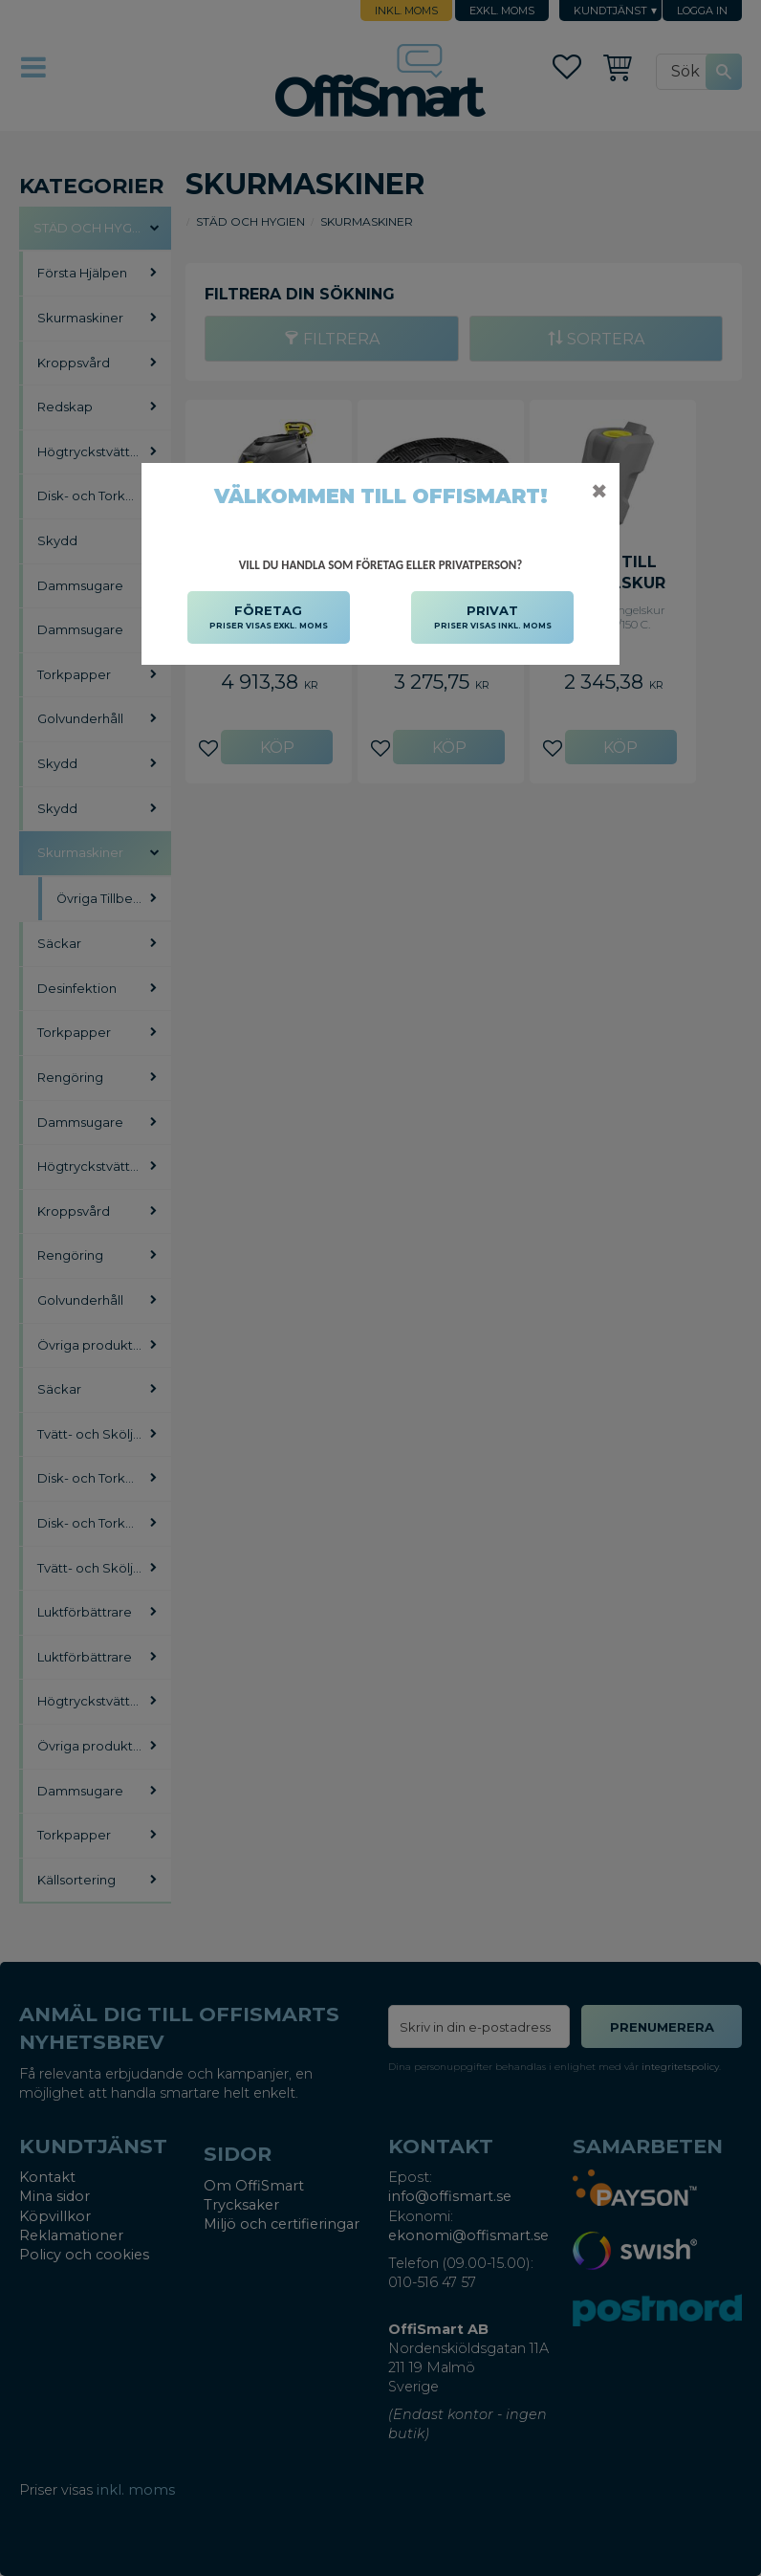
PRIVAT (493, 618)
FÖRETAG (268, 618)
